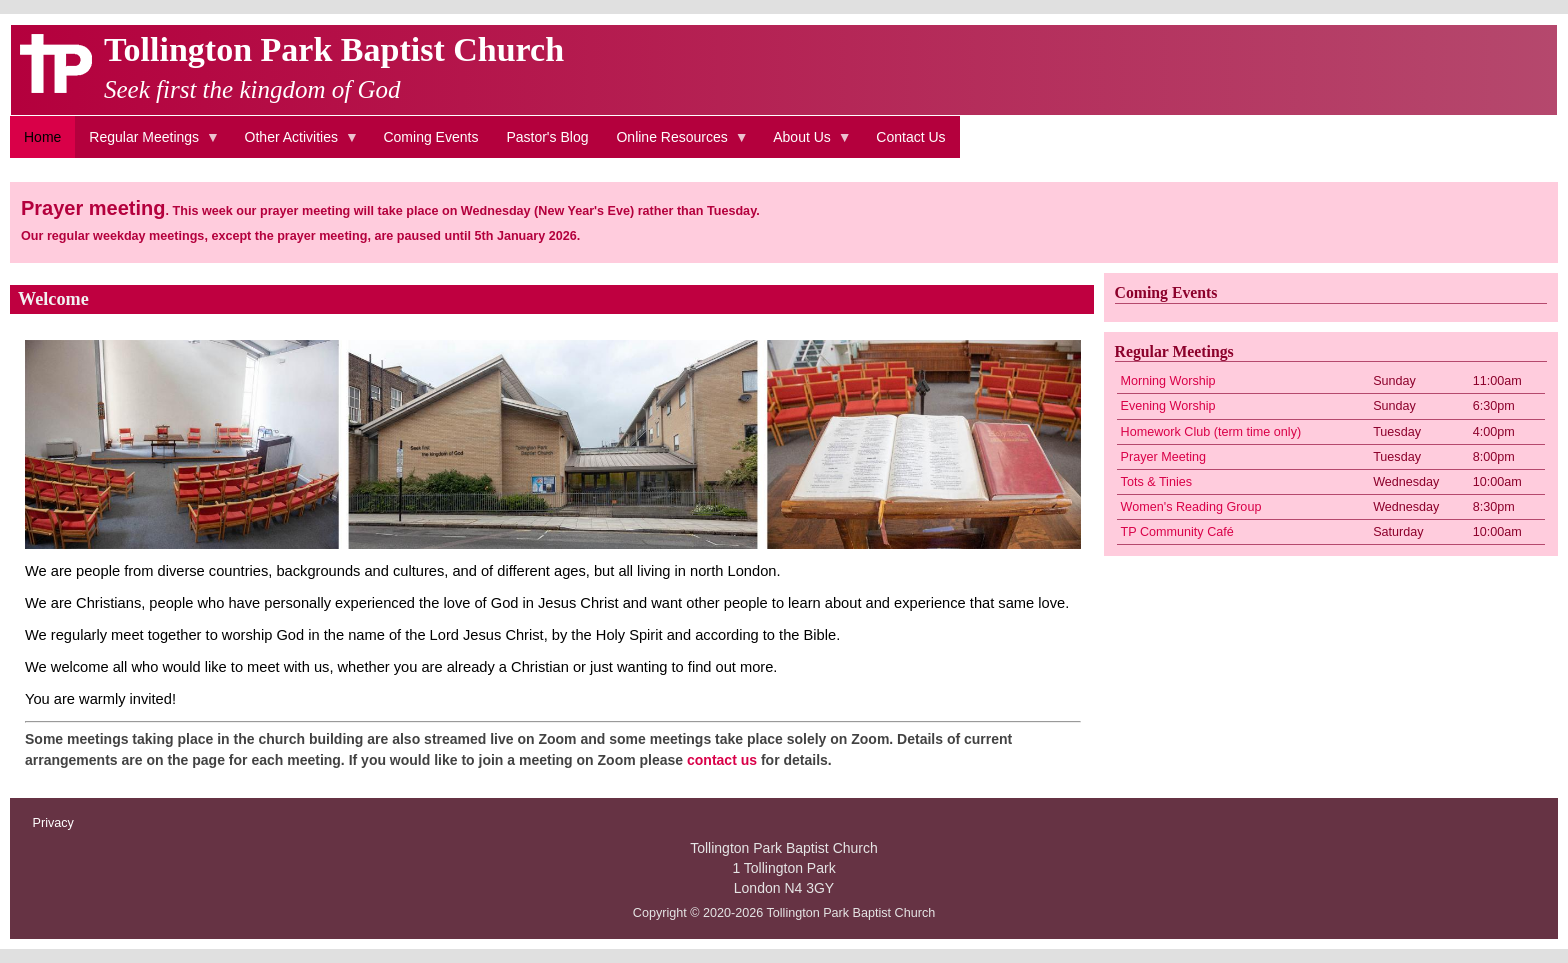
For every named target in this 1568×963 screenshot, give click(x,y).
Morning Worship (1168, 381)
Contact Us (910, 137)
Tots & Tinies (1156, 482)
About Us (805, 144)
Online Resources (675, 144)
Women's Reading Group (1191, 507)
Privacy (53, 823)
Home (42, 137)
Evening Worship (1168, 406)
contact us (722, 760)
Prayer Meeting (1163, 457)
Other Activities (295, 144)
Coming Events (430, 137)
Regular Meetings (147, 144)
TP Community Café (1177, 532)
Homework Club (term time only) (1211, 432)
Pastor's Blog (547, 137)
